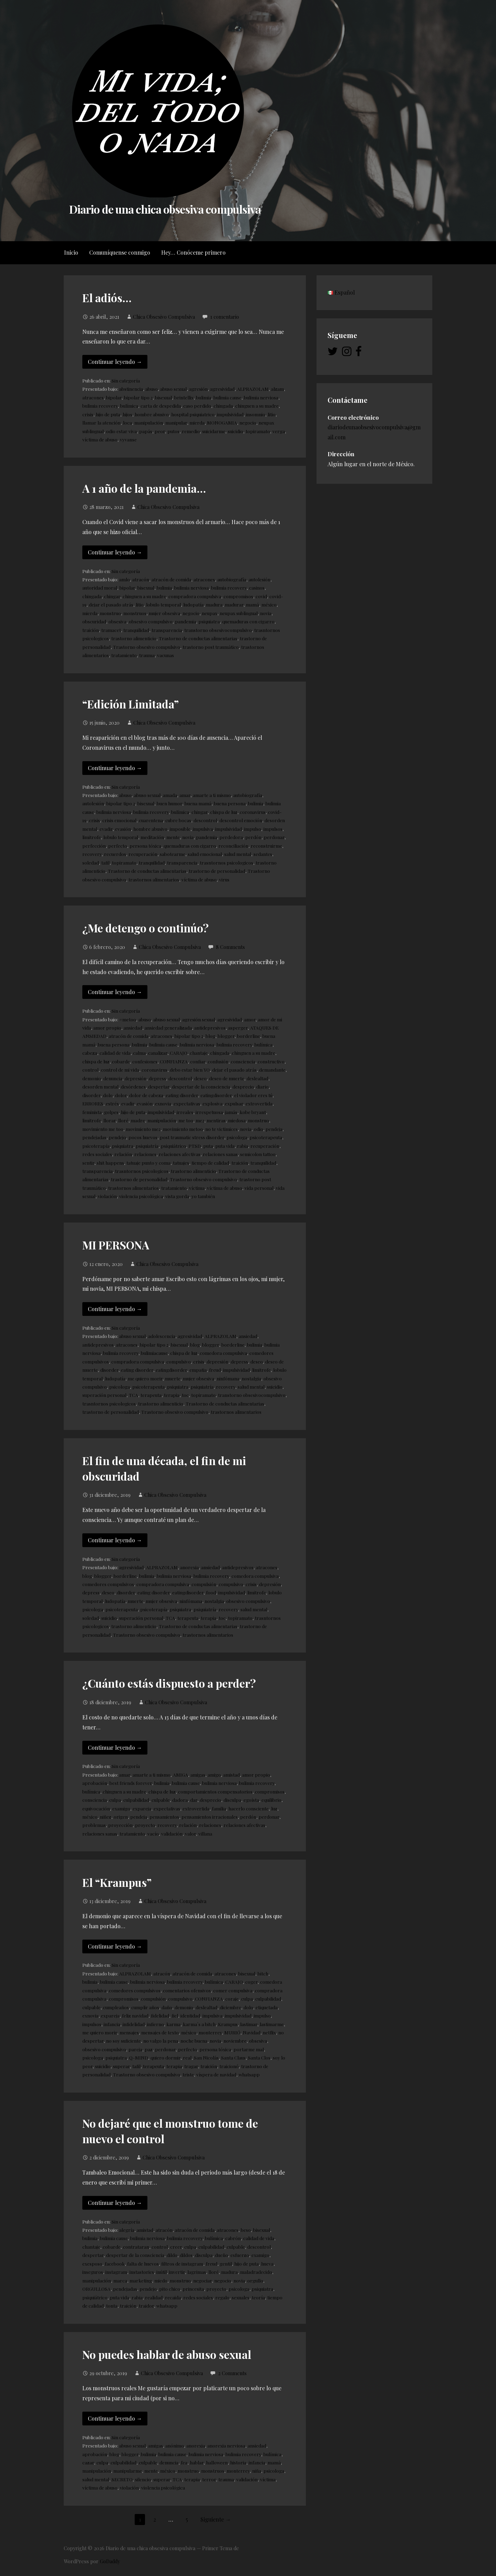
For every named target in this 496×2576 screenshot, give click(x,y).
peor (160, 431)
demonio (91, 1078)
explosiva (213, 1103)
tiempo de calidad (210, 1162)
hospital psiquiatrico (193, 414)
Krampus (228, 2024)
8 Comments (230, 946)
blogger (226, 1036)
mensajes (129, 2032)
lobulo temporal (163, 604)
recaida (173, 2297)
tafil (105, 862)
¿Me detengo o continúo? (145, 927)
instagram (116, 2272)
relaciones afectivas (179, 1154)
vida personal (259, 1188)
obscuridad (94, 621)
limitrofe (91, 837)
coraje (232, 1998)
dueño (221, 2255)
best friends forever (131, 1783)
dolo (108, 1095)
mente (173, 837)
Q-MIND (138, 2057)
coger (251, 1982)
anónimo (174, 2445)
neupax (209, 613)
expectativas (187, 1103)
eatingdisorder (216, 1095)
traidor (146, 2305)
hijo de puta (108, 414)
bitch (263, 1973)
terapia (171, 1395)
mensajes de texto (160, 2032)
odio (258, 1129)
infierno (155, 2024)
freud (215, 1370)
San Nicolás (206, 2057)
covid (261, 596)
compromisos (238, 596)
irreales (185, 1112)
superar (121, 2066)
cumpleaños (116, 2007)
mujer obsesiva (164, 613)
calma (139, 1053)
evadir (106, 829)
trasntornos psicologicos (226, 862)
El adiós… (107, 297)
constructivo (271, 1061)
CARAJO (178, 1053)
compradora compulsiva (194, 596)
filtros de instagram (182, 2263)
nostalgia (251, 1378)
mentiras (216, 1120)
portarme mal (249, 2049)
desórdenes (133, 1086)
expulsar (234, 1103)
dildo (172, 2255)
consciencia (243, 1061)
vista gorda (177, 1196)
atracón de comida (171, 579)
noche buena (193, 2040)
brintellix (184, 397)
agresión (198, 389)
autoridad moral (99, 587)
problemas (94, 1825)
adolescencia (161, 1336)
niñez (105, 1816)
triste (188, 2074)
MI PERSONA (115, 1244)
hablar (197, 2462)
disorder (91, 1095)
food (211, 1592)
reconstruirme (266, 845)
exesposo (92, 2263)
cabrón (233, 2238)
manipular (176, 422)
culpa (115, 1800)
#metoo (127, 1019)
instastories (142, 2272)
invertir (177, 2272)
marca (120, 2280)
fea (184, 2462)
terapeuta (151, 1395)
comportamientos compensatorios (215, 1791)
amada (170, 795)
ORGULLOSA (96, 2289)
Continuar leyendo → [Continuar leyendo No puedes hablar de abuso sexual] (115, 2418)
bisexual (163, 397)
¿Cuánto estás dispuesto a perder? (169, 1683)
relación (123, 1154)
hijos (127, 414)
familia (219, 1808)
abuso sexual (173, 389)
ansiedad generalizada (168, 1027)
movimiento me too (102, 1129)
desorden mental (100, 1086)
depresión (135, 1078)
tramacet (111, 630)
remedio (191, 431)
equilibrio (271, 1800)
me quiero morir (145, 1378)
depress (157, 1078)
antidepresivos (210, 1027)
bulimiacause (154, 1353)
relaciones (145, 1154)
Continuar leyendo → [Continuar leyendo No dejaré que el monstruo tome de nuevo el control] (115, 2202)
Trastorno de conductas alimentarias (198, 638)
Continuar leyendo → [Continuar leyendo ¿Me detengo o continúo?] (115, 991)
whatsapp (249, 2074)
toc (185, 1395)
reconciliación (233, 845)
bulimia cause (227, 397)
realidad (154, 2297)
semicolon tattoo (258, 1154)
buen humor (169, 803)
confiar (197, 1061)
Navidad (251, 2032)
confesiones (144, 1061)
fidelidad (160, 2015)
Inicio (71, 252)
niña (256, 2470)
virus (224, 879)
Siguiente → (215, 2519)
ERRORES (92, 1103)
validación (172, 1833)
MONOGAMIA (222, 422)
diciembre (230, 2007)
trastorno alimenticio (133, 638)
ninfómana (228, 1378)
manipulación (148, 422)
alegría (126, 2230)
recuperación (142, 854)
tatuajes (181, 1162)
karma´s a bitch (199, 2024)
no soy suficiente (123, 2040)
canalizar (157, 1053)
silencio (143, 2479)
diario (262, 1086)
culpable (161, 1800)
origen (121, 1816)
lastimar (248, 2024)
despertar (158, 1086)
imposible (180, 829)
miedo (160, 2280)
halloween (217, 2462)
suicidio (235, 431)
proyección (120, 1825)
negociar (202, 2280)
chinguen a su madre (257, 405)
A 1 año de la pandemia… (144, 488)
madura (214, 604)
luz (274, 1808)
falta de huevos (143, 2263)
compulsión (204, 1584)
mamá (252, 604)
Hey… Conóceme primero (193, 252)
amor (250, 1019)
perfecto (117, 845)
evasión (123, 829)
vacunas (165, 655)
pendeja (274, 1129)
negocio (247, 422)
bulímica (129, 405)
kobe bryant (253, 1112)
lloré (123, 1120)
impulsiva (203, 829)
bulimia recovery (100, 405)
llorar (109, 1120)
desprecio (243, 1086)
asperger (238, 1027)
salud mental (237, 854)
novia (265, 613)
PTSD (194, 1146)
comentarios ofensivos (187, 1990)
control (90, 1069)
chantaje (199, 1053)
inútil (161, 2272)
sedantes (263, 854)
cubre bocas (178, 820)
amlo (124, 579)
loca (127, 422)
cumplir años (145, 2007)
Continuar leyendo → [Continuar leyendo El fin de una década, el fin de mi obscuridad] (115, 1540)
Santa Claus (233, 2057)
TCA (133, 1395)
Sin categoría (126, 380)
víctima (197, 1188)
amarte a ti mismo (212, 795)
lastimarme (272, 2024)
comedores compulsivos (108, 1584)
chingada (223, 405)
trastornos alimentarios (153, 879)
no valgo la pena (160, 2040)
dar (193, 1800)
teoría (258, 2297)
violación (107, 1196)
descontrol (205, 820)
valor (190, 1833)
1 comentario (224, 316)
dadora (180, 1800)
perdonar (274, 837)
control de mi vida (120, 1069)
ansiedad (133, 1027)
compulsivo (178, 1361)
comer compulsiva (232, 1990)
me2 (200, 1120)
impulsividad (230, 414)
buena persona (230, 803)
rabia (242, 1146)
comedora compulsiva (223, 1353)
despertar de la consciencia (201, 1086)
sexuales (240, 2297)
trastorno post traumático (211, 647)
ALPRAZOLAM (253, 389)
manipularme (127, 2470)
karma (173, 2024)
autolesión (259, 579)
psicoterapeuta (266, 1137)
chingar (112, 596)
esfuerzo (239, 2255)
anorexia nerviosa (226, 2445)
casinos (257, 587)
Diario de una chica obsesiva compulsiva (165, 209)
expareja (142, 1808)
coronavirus (253, 812)
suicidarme (213, 431)
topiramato (258, 431)
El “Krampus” (117, 1882)
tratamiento (124, 655)
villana (205, 1833)
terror (209, 2479)
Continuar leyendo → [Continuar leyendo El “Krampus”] (115, 1946)
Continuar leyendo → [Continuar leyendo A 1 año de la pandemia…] (115, 552)
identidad (190, 2015)
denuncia (112, 1078)
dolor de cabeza (146, 1095)
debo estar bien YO (190, 1069)
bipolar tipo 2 (138, 397)
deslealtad (257, 1078)
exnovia (163, 1103)
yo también (203, 1196)
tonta (111, 2305)
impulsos (273, 829)
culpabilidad (136, 1800)
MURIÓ (232, 2032)
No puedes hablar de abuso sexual (166, 2354)
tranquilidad (136, 630)
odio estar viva (121, 431)
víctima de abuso (99, 439)
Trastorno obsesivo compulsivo (146, 647)
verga (278, 431)
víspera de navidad (216, 2074)
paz (149, 2049)
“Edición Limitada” (130, 703)
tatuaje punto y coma (148, 1162)
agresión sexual (198, 1019)
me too (185, 1120)
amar (184, 795)
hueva (267, 2263)
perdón (253, 837)
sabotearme (172, 854)
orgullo (255, 2280)
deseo (200, 1078)
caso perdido (197, 405)
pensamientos (164, 1816)
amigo (214, 1774)
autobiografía (231, 579)
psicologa (237, 1137)
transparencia (167, 630)
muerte (172, 1378)
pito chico (169, 2289)
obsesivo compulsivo (151, 621)
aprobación (94, 1783)
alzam (277, 389)
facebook (115, 2263)
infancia (112, 2024)
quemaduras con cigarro (248, 621)
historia (238, 2462)
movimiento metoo (183, 1129)
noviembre (235, 2040)
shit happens (110, 1162)
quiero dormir (165, 2057)
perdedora (231, 837)
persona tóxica (145, 845)
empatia (198, 1370)
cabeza (89, 1053)
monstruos (134, 613)
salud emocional (205, 854)
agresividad (222, 389)
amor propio (107, 1027)
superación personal (104, 1395)
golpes (111, 1112)
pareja (135, 2049)
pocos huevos (142, 1137)
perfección (94, 845)
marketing (141, 2280)
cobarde (121, 1061)
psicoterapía (96, 1146)
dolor (121, 1095)
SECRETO (122, 2479)
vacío (153, 1833)
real (187, 2057)
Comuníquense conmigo (119, 252)
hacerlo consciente (248, 1808)
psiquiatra (209, 621)
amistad (231, 1774)
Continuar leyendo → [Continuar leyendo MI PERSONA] (115, 1308)
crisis (87, 414)
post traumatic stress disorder (192, 1137)
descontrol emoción (240, 820)
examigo (121, 1808)
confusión (218, 1061)
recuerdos (115, 854)
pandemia (185, 621)
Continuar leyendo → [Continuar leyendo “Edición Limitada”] (115, 767)
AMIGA (180, 1774)
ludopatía (193, 604)
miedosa (237, 1120)
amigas (197, 1774)
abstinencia (131, 389)
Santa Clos (259, 2057)
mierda (197, 422)
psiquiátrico (173, 1146)
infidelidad (134, 2024)
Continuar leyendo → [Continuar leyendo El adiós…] (115, 361)
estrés (112, 1103)
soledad (90, 862)
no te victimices (221, 1129)
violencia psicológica (141, 1196)
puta (208, 1146)
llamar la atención (101, 422)
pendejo (117, 1137)
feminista (92, 1112)
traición (90, 630)
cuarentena (151, 820)
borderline (248, 1036)
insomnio (255, 414)
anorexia (189, 1567)
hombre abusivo (152, 414)
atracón (140, 579)
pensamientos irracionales (210, 1816)
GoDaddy (110, 2561)
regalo (222, 2297)
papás (145, 431)
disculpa (232, 1800)
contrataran (136, 2246)
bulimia (203, 397)
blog (210, 1036)
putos (173, 431)
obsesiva (117, 621)
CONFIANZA (174, 1061)
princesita (193, 2289)
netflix (269, 2032)
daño (167, 2007)
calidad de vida (115, 1053)
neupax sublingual (239, 613)
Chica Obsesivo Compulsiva (164, 316)
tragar (191, 2066)
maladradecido (256, 2272)
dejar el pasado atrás (111, 604)
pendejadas (94, 1137)
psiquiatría (147, 1146)
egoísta (251, 1800)
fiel (175, 2015)
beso (246, 2230)
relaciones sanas (220, 1154)
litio (272, 414)
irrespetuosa (209, 1112)
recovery (92, 854)
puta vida (225, 1146)
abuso (151, 389)
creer (176, 2246)
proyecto (145, 1825)
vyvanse (128, 439)
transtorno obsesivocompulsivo (218, 630)
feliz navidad (135, 2015)
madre (138, 1120)
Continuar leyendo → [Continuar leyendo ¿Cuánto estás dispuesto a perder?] (115, 1747)
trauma (147, 655)
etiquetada (267, 2007)
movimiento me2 (143, 1129)
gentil (226, 2263)
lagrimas (196, 2272)
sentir (88, 1162)
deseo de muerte (226, 1078)
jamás (231, 1112)
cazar (88, 2462)
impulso (252, 829)
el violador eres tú (253, 1095)
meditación (152, 837)
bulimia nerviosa (261, 397)
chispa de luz (223, 812)
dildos (186, 2255)
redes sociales (97, 1154)
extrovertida (259, 1103)
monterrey (210, 2032)
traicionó (229, 2066)
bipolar (114, 397)
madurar (234, 604)
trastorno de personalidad (217, 871)
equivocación (96, 1808)
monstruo (110, 613)
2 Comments (232, 2373)
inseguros (92, 2272)
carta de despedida (161, 405)
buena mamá (198, 803)
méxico (269, 604)
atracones (93, 397)
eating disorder (182, 1095)
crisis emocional (119, 820)
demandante (272, 1069)
